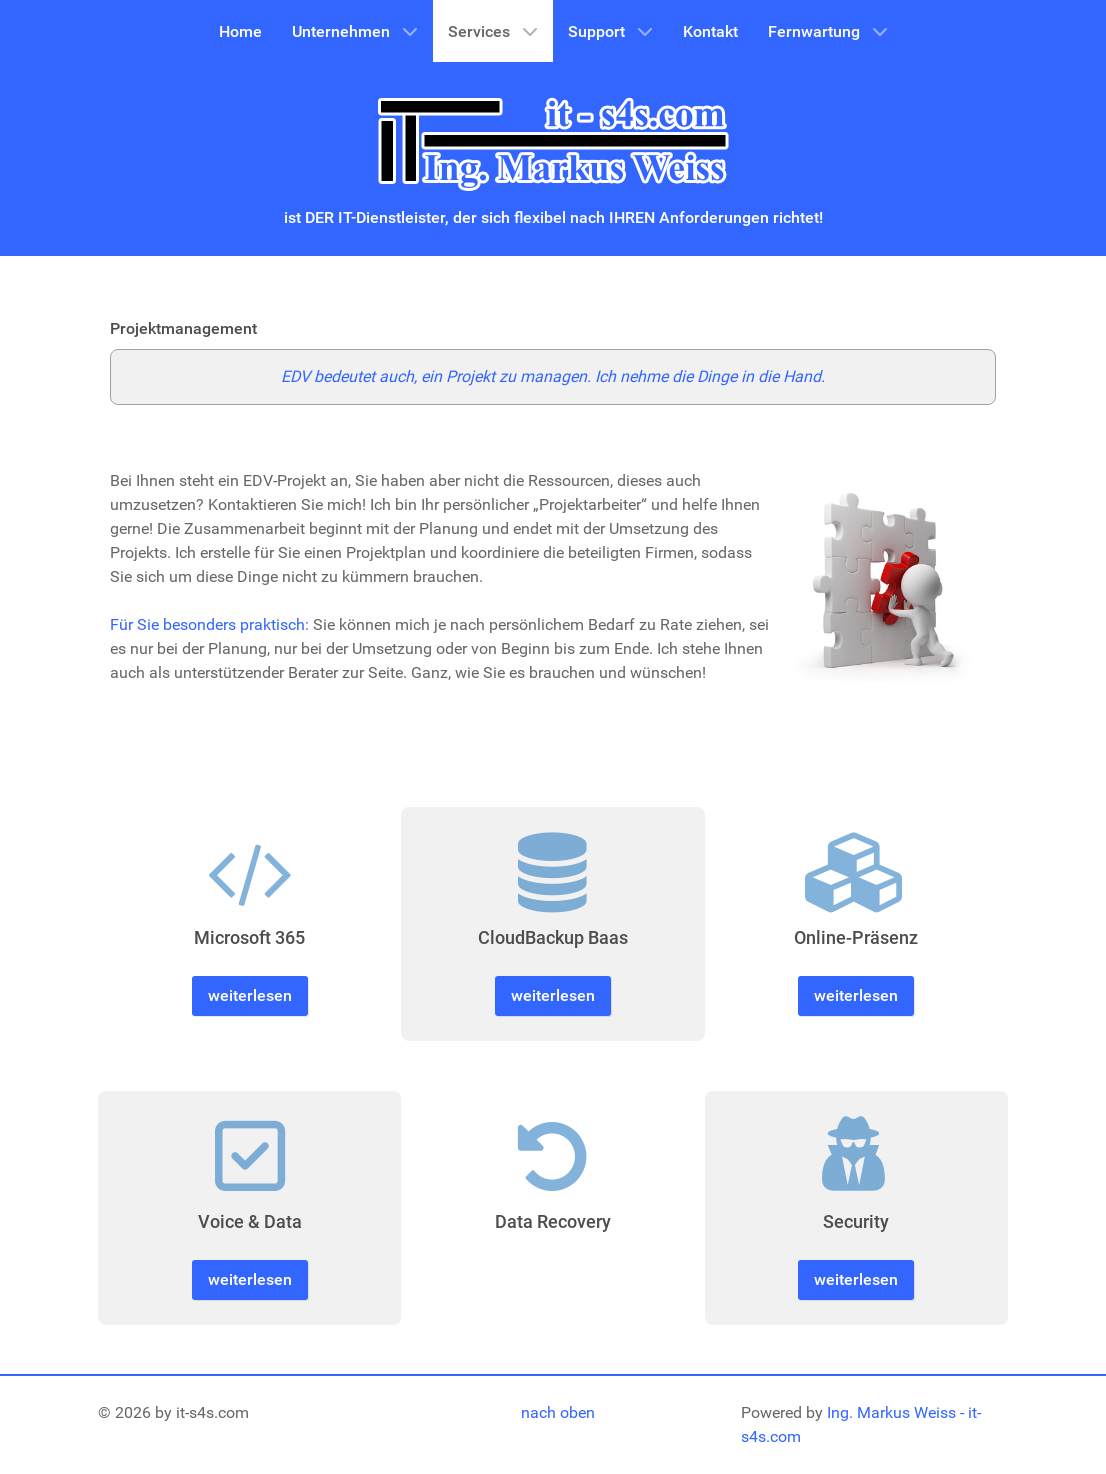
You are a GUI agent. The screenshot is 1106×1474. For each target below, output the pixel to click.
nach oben (558, 1412)
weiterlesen (250, 995)
